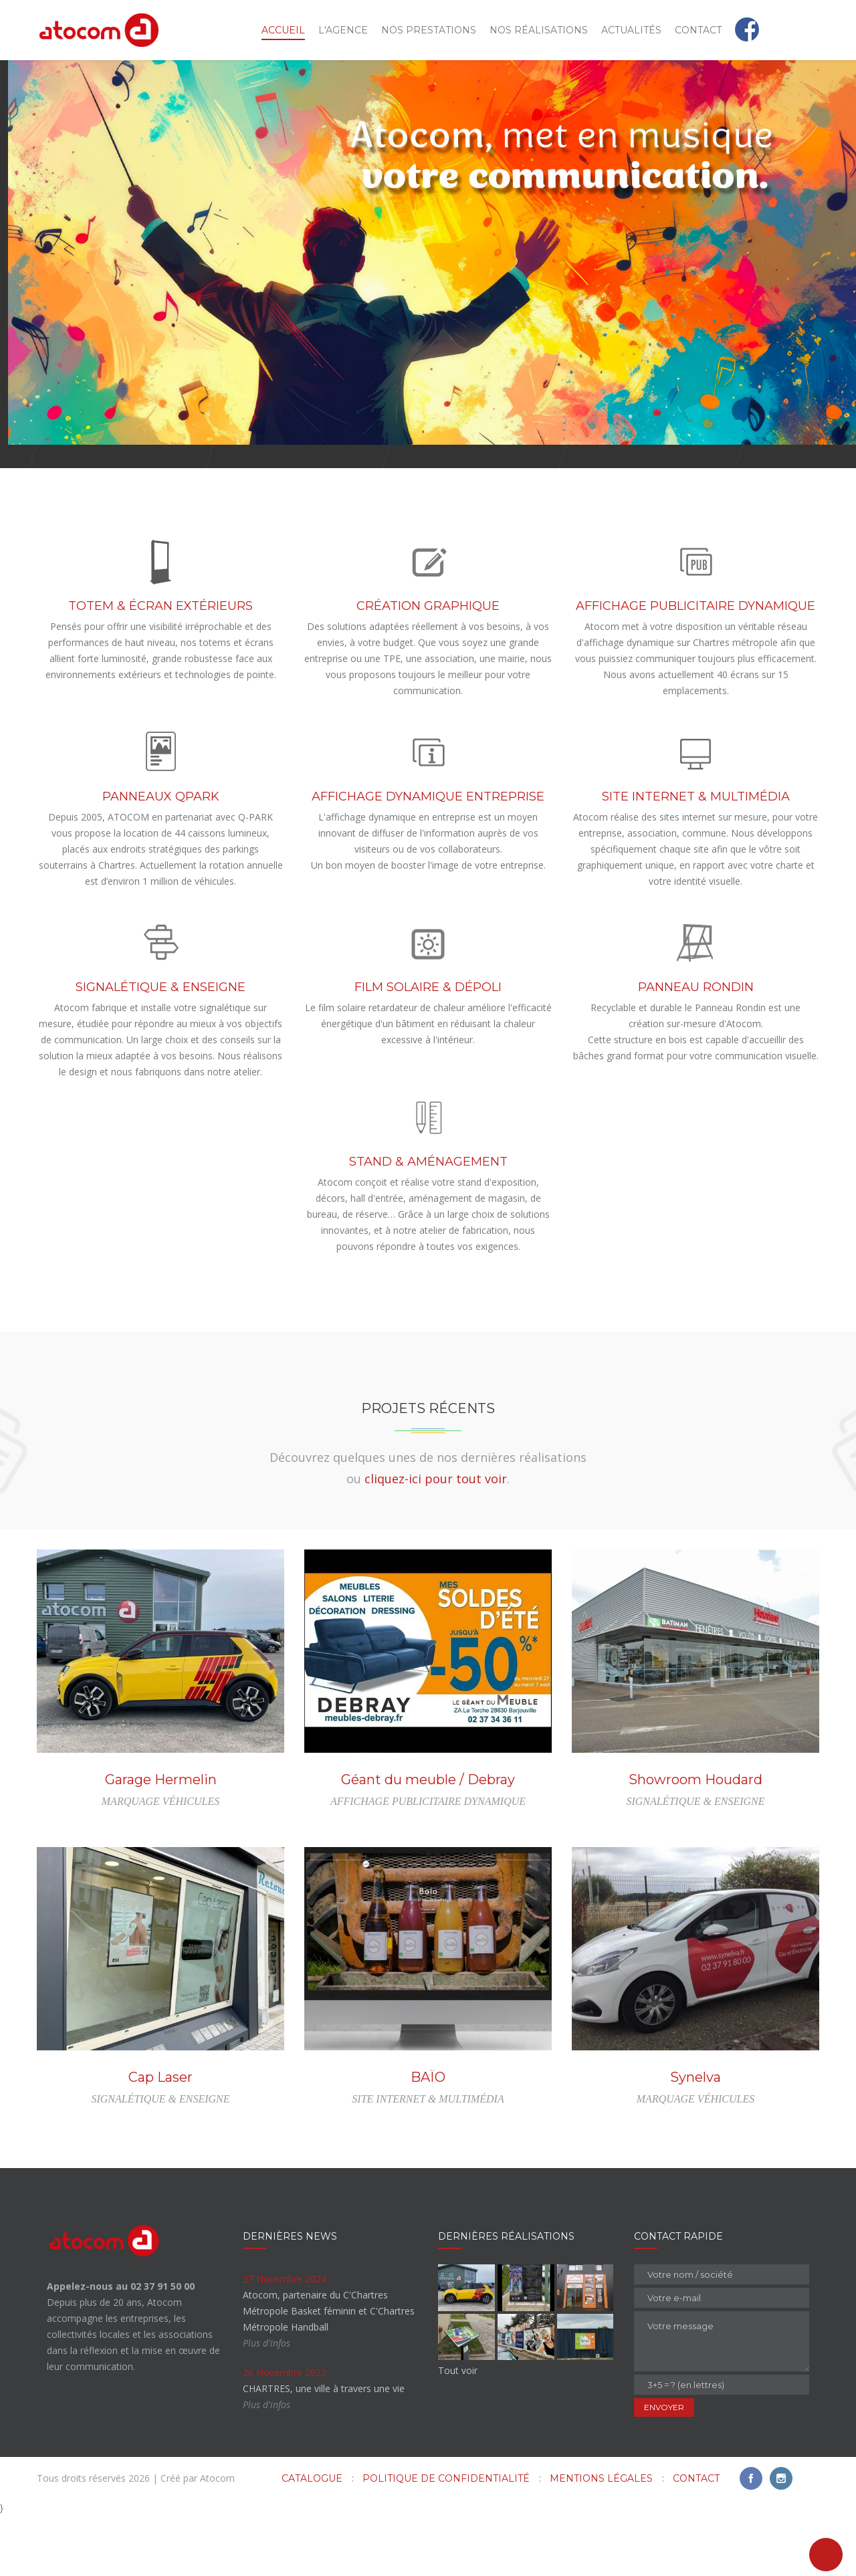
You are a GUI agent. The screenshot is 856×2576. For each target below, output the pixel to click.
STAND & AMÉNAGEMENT (428, 1221)
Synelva (695, 2137)
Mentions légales (601, 2539)
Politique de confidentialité (446, 2539)
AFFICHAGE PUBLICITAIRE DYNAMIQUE (695, 666)
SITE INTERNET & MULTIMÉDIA (696, 856)
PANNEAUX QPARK (160, 856)
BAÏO (428, 2137)
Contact (696, 2539)
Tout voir (457, 2430)
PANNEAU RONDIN (696, 1047)
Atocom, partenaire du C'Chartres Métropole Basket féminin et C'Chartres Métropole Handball (329, 2371)
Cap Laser (160, 2137)
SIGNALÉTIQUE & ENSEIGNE (160, 1047)
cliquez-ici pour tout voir (435, 1539)
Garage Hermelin (161, 1840)
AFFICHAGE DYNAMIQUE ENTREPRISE (428, 856)
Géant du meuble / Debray (428, 1840)
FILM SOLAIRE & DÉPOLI (428, 1047)
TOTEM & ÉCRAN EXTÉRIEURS (160, 666)
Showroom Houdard (695, 1840)
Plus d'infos (266, 2403)
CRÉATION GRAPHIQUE (428, 666)
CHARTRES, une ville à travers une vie (324, 2448)
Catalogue (312, 2539)
